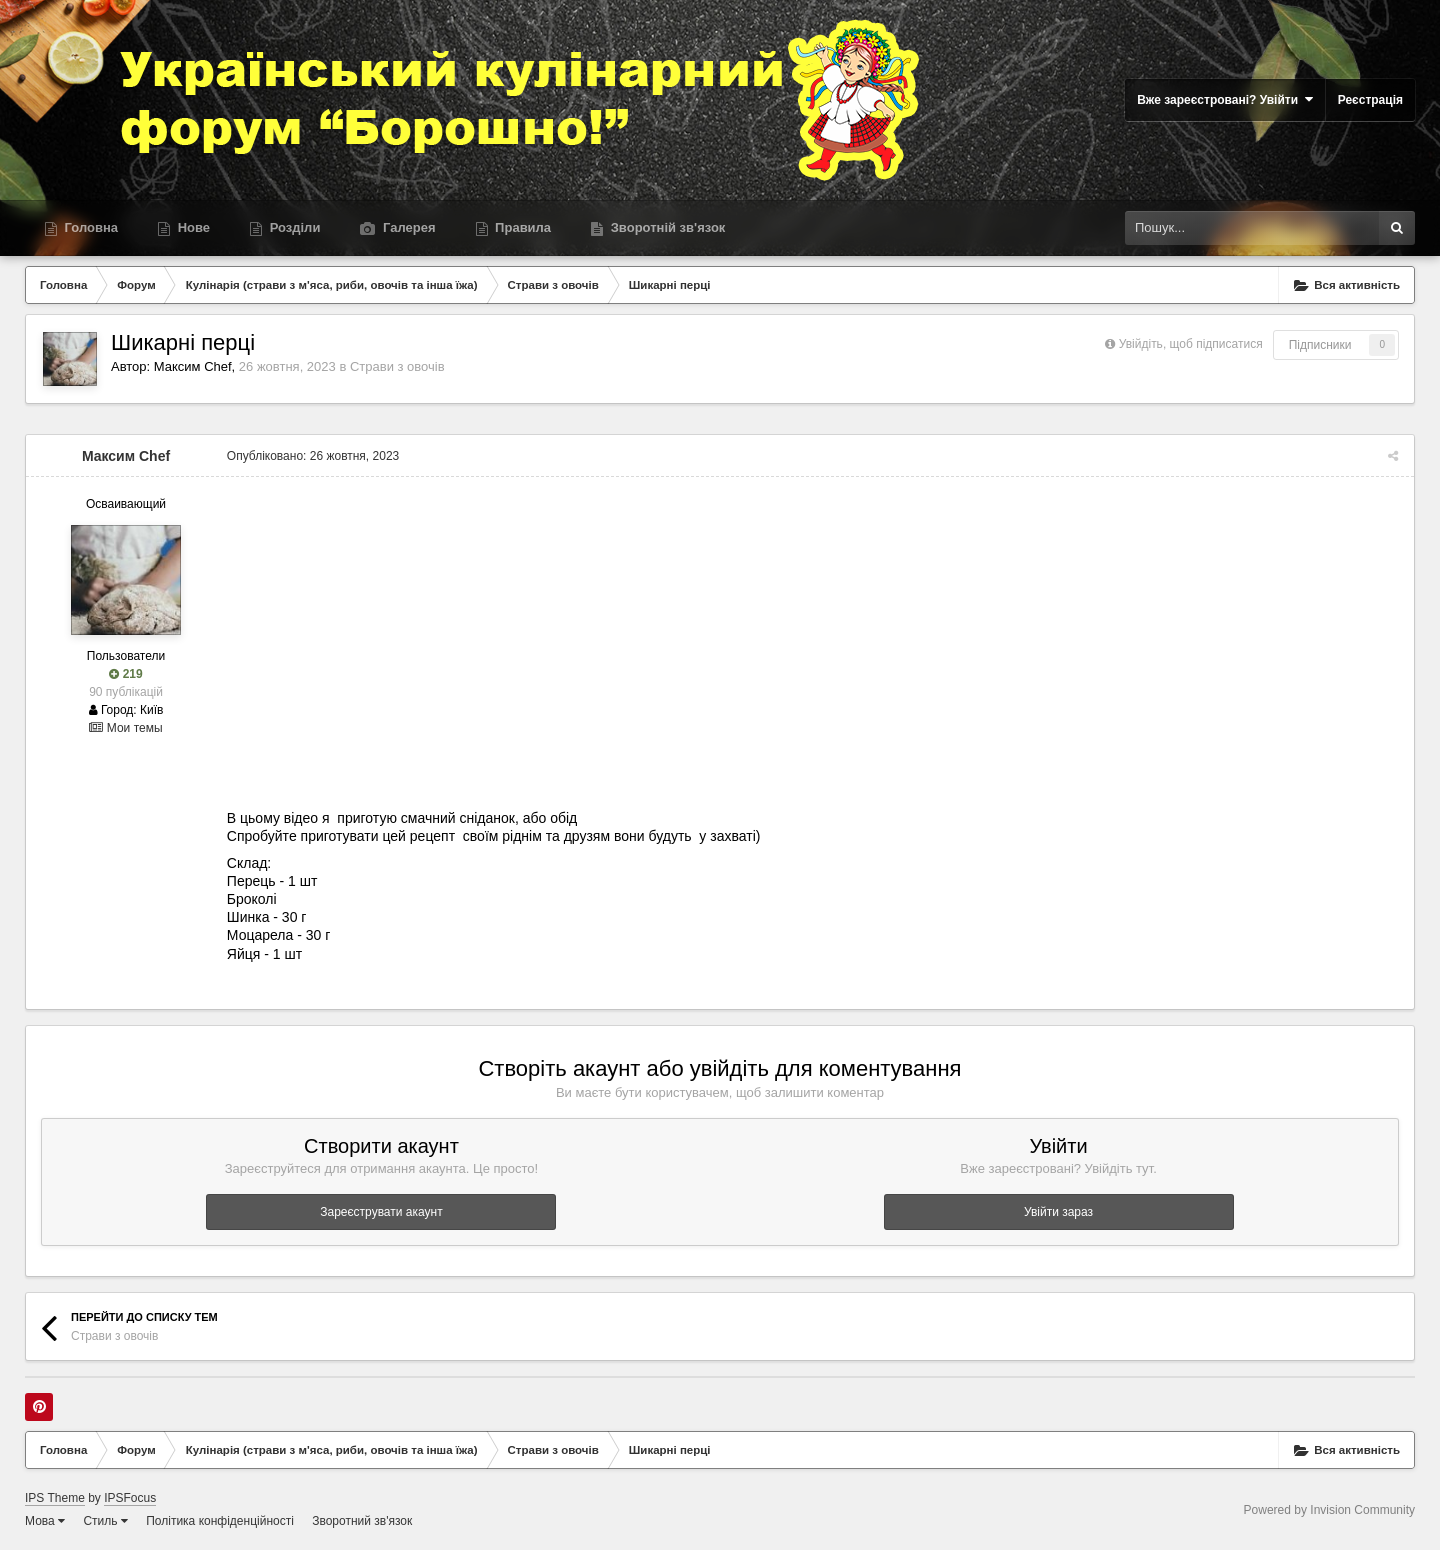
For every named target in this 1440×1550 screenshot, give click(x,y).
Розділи (293, 227)
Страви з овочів (397, 366)
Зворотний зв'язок (362, 1521)
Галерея (407, 227)
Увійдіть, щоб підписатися (1191, 344)
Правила (522, 227)
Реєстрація (1370, 100)
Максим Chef (193, 366)
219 (125, 674)
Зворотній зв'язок (666, 227)
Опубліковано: (312, 456)
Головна (89, 227)
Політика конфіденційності (220, 1521)
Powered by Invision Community (1329, 1510)
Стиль (105, 1521)
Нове (192, 227)
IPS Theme (55, 1498)
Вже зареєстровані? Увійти (1225, 99)
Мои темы (125, 728)
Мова (45, 1521)
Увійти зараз (1058, 1212)
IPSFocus (130, 1498)
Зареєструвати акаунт (381, 1212)
